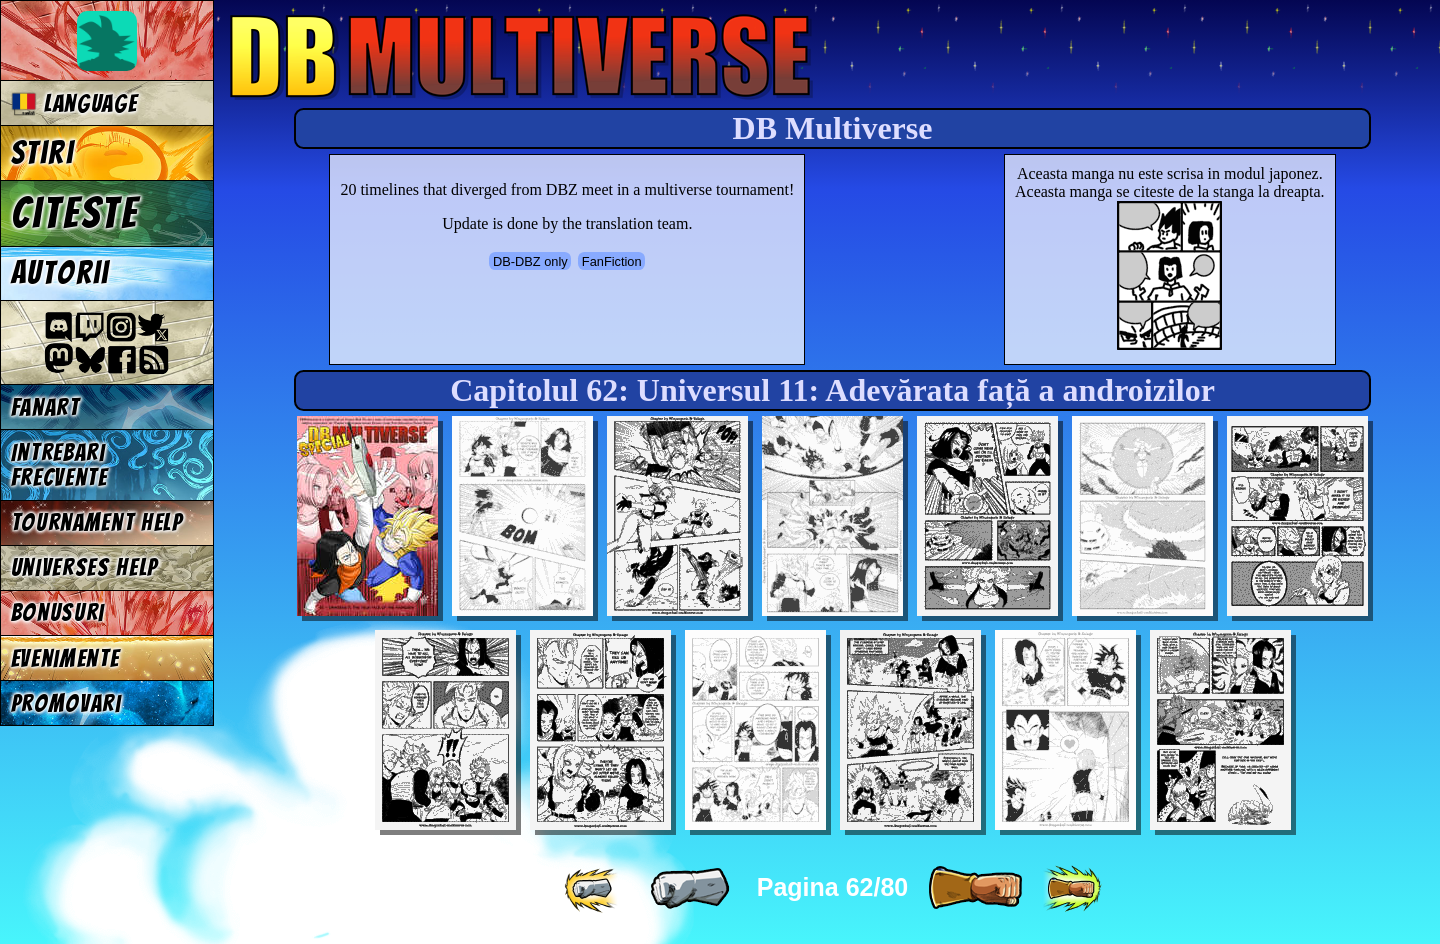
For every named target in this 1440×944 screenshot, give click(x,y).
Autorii (60, 273)
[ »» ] (1072, 889)
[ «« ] (593, 889)
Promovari (66, 703)
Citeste (75, 213)
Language (74, 103)
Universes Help (85, 567)
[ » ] (975, 889)
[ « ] (690, 889)
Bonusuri (58, 612)
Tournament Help (97, 522)
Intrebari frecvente (59, 465)
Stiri (42, 153)
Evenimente (65, 658)
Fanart (45, 407)
